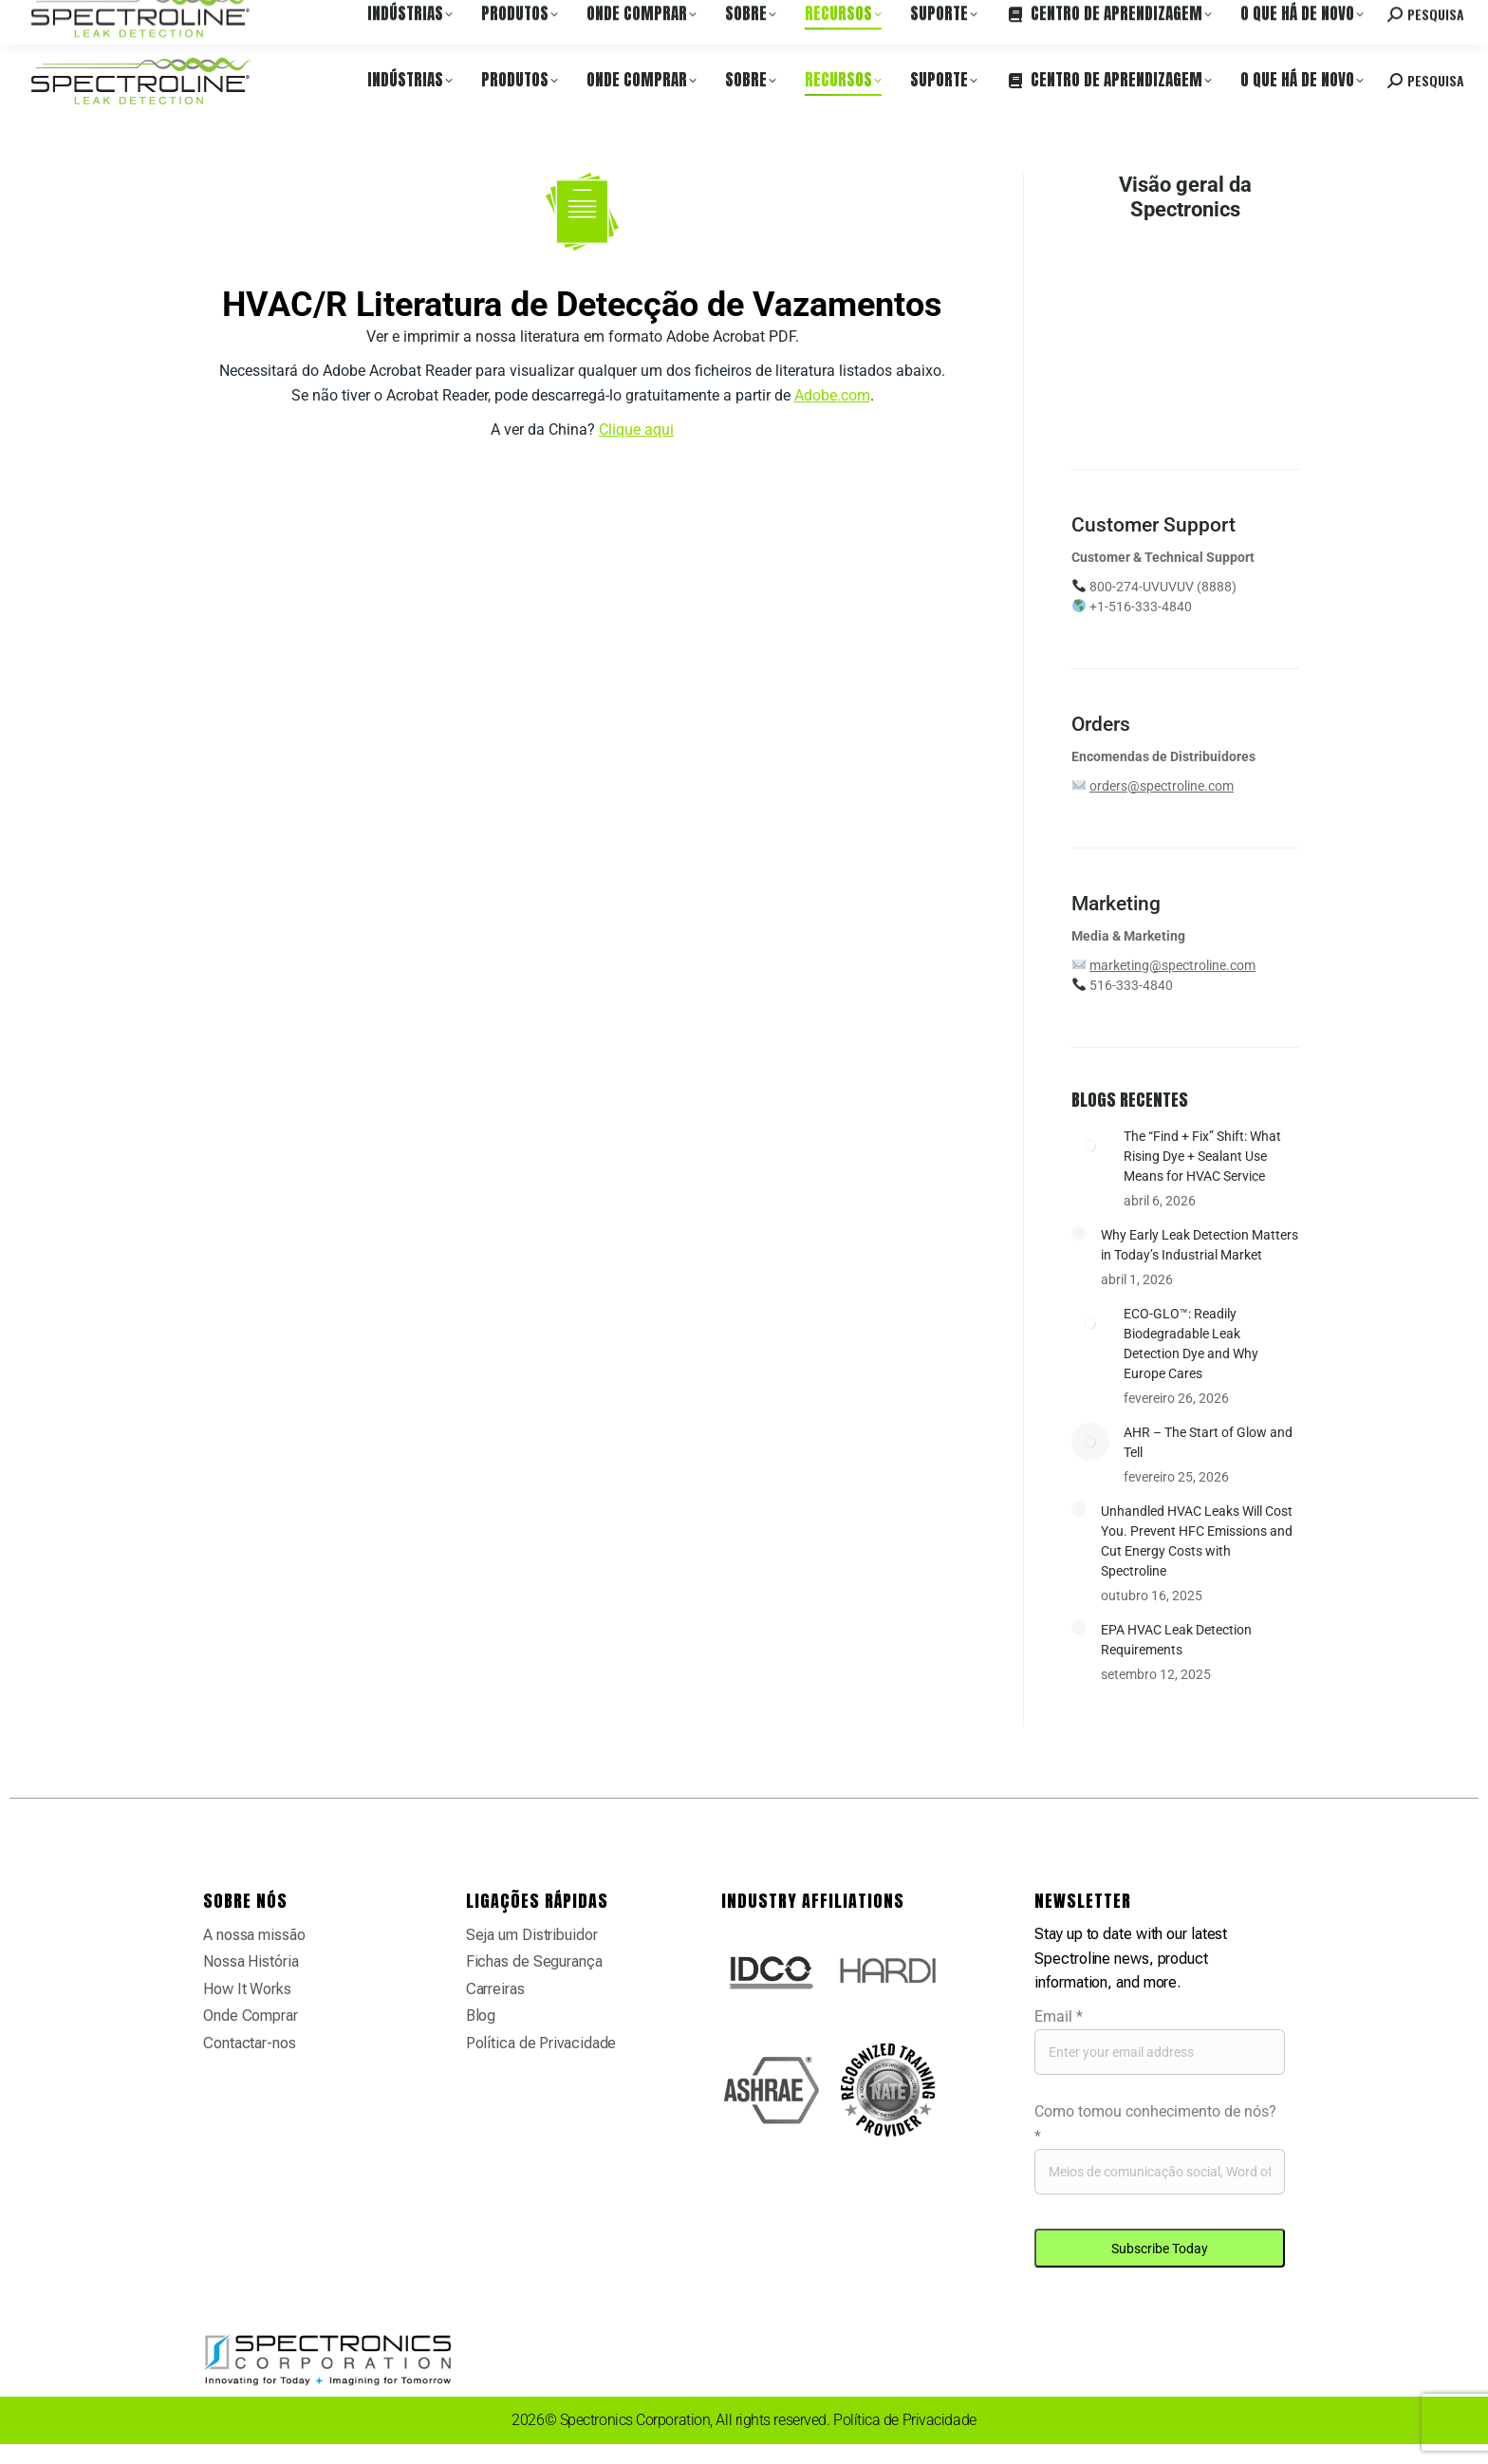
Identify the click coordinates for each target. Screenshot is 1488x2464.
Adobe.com (832, 395)
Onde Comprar (214, 18)
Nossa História (251, 1961)
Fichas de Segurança (534, 1961)
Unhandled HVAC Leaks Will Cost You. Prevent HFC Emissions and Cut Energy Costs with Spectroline (1197, 1540)
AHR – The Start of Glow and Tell (1208, 1442)
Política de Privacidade (541, 2043)
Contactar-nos (249, 2043)
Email (1058, 2016)
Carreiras (296, 18)
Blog (481, 2016)
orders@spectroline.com (1161, 785)
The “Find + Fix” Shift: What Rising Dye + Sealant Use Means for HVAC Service (1202, 1156)
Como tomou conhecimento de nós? (1155, 2123)
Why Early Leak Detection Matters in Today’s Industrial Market (1199, 1244)
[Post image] (1090, 1146)
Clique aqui (636, 429)
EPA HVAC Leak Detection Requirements (1176, 1639)
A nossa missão (254, 1935)
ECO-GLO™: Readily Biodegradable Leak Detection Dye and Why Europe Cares (1191, 1343)
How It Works (247, 1989)
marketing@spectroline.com (1172, 965)
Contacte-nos (1311, 18)
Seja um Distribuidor (532, 1935)
